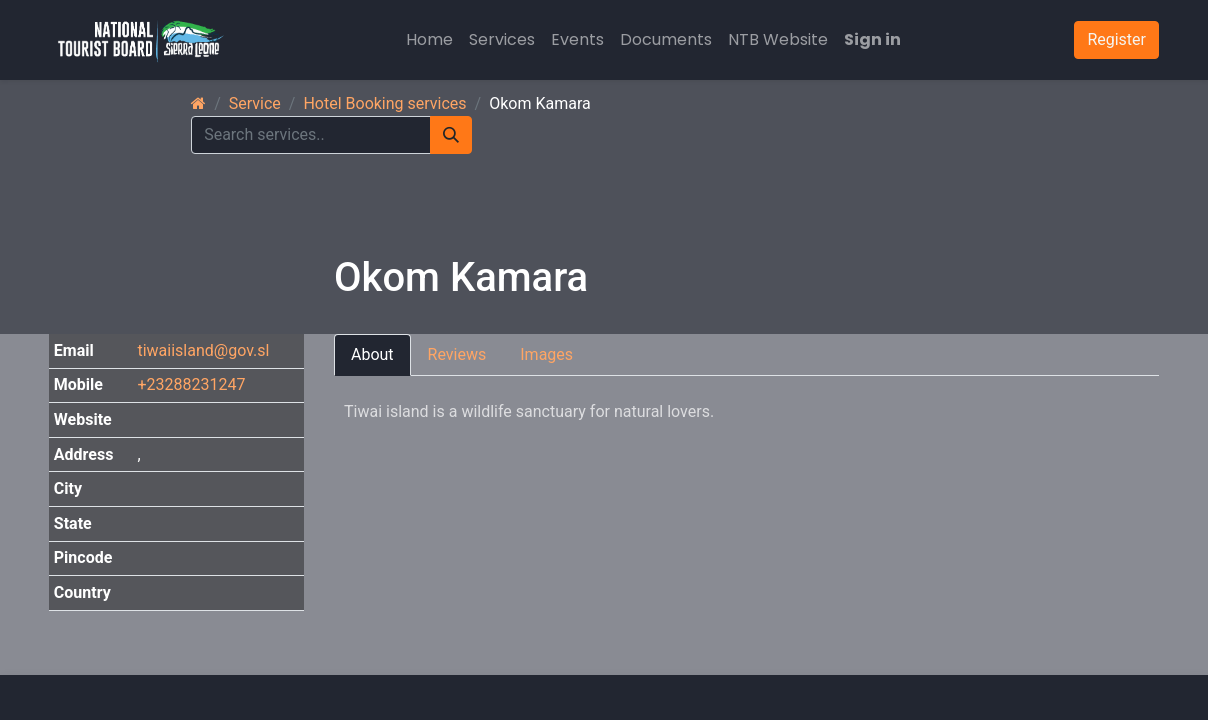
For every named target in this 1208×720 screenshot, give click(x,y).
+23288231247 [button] (191, 384)
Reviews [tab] (457, 354)
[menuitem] (429, 40)
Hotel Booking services (384, 103)
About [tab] (372, 354)
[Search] (451, 135)
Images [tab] (546, 354)
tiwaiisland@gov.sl (203, 350)
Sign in (872, 39)
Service (255, 103)
